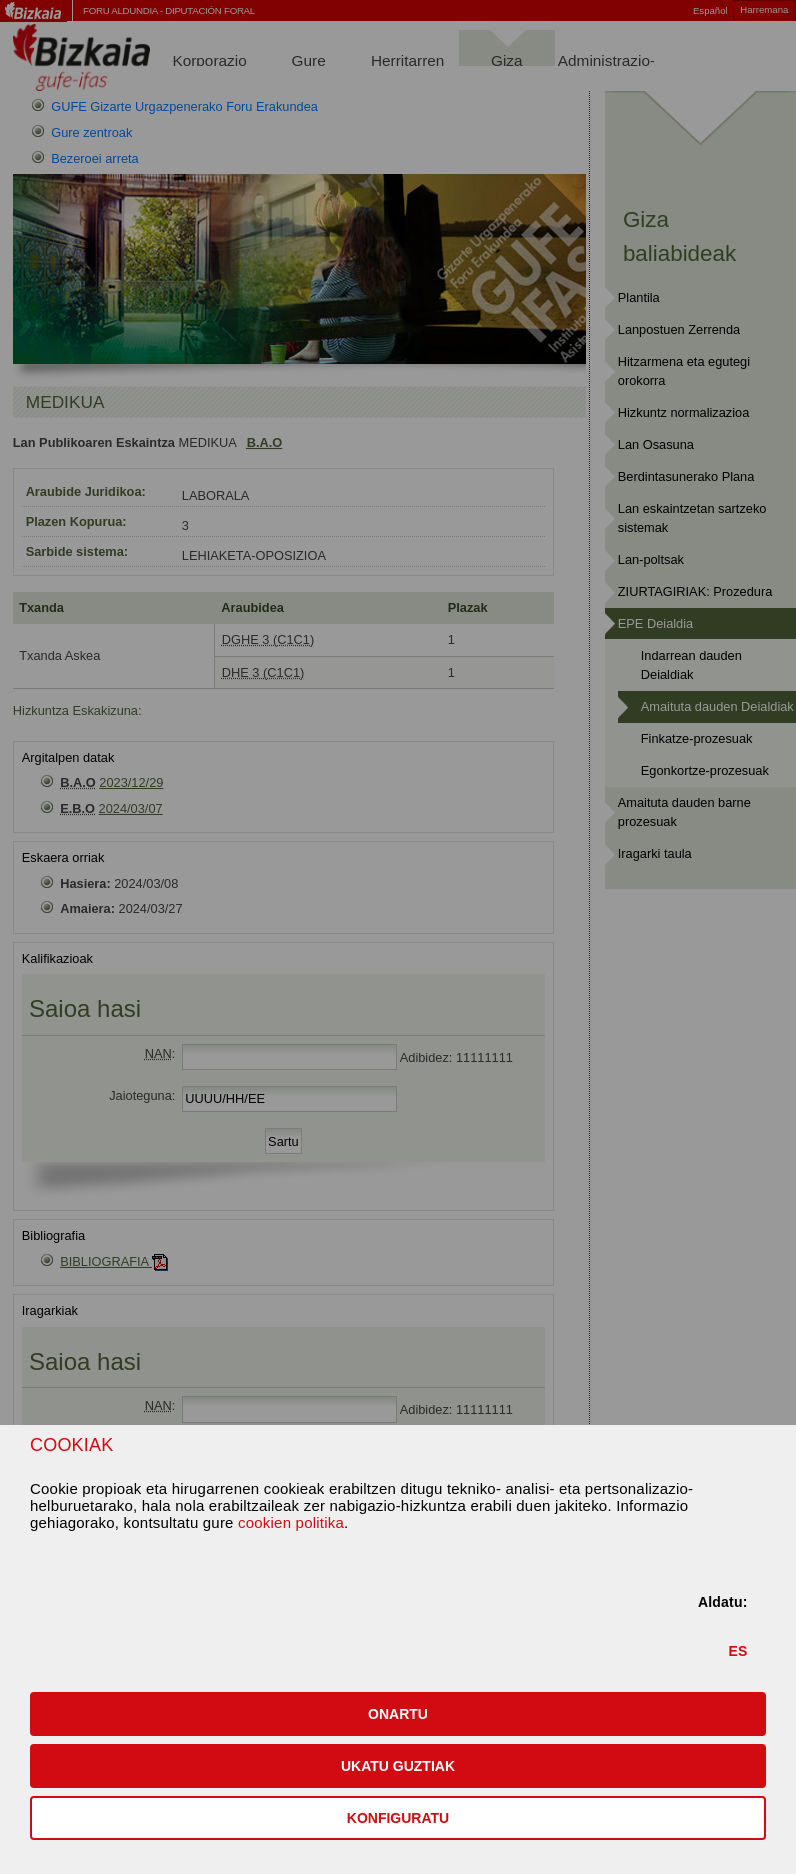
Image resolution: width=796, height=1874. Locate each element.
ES (738, 1651)
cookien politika (291, 1522)
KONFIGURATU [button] (398, 1818)
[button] (398, 1714)
